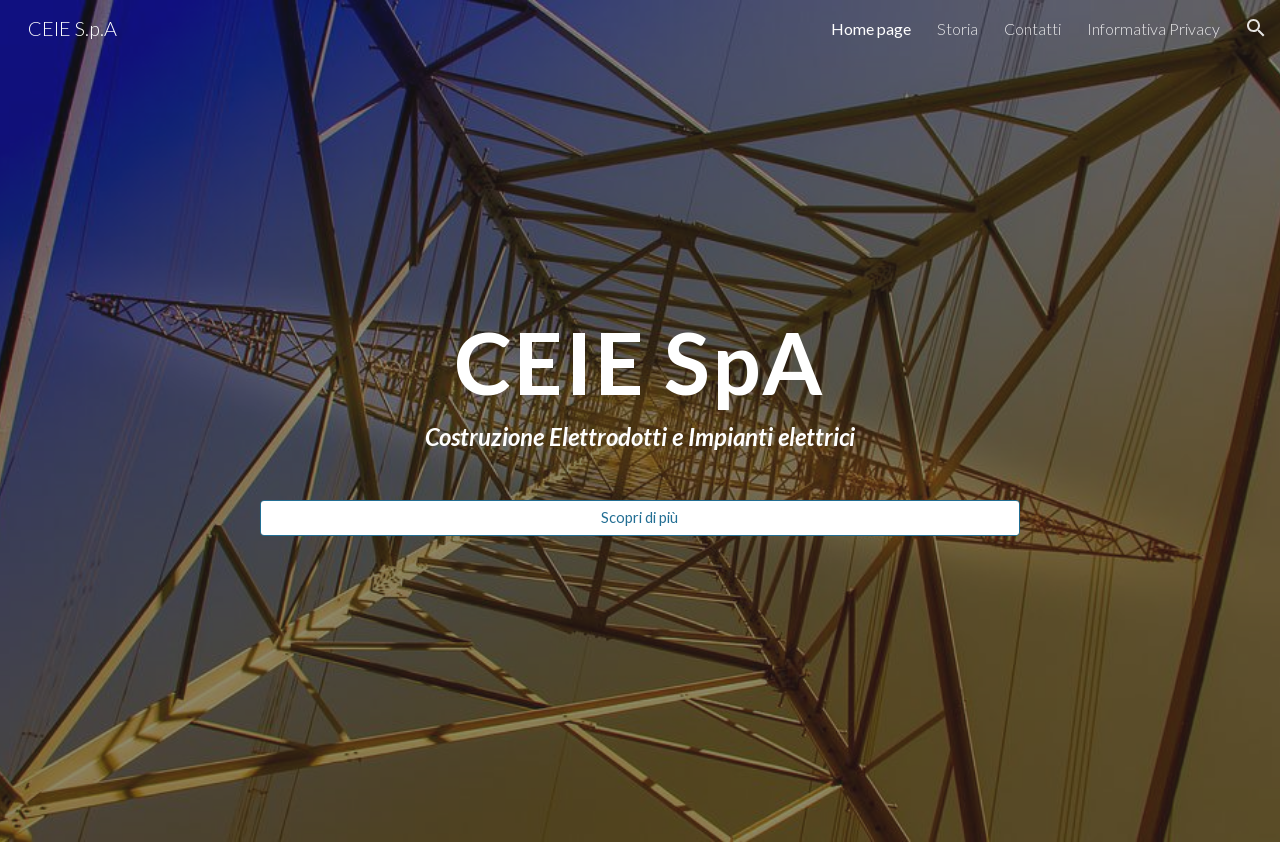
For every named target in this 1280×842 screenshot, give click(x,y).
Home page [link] (871, 28)
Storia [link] (957, 28)
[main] (640, 388)
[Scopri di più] (640, 518)
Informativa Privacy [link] (1153, 28)
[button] (1256, 28)
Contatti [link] (1032, 28)
